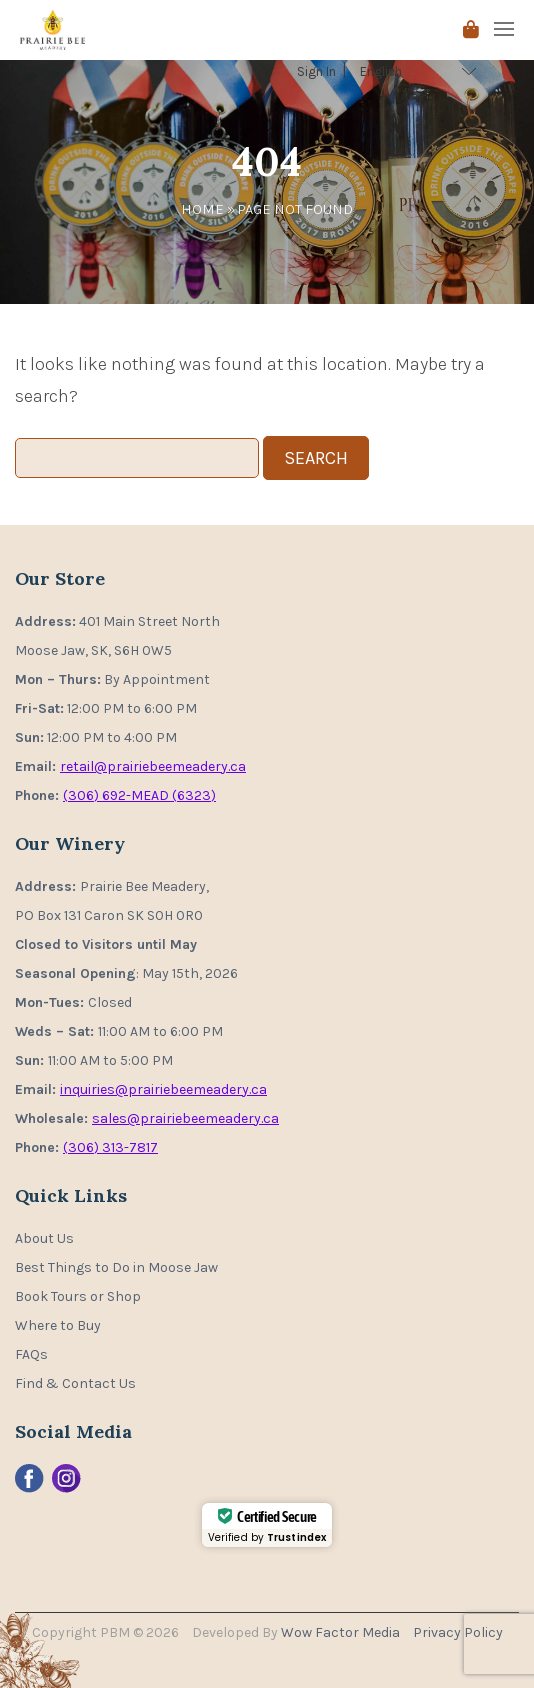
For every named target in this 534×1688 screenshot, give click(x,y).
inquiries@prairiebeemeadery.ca (163, 1089)
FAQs (31, 1354)
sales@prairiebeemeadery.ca (185, 1118)
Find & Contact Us (75, 1383)
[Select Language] (419, 72)
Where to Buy (58, 1325)
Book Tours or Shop (78, 1296)
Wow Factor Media (342, 1632)
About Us (44, 1238)
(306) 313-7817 (110, 1147)
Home (202, 209)
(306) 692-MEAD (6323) (139, 795)
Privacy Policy (458, 1632)
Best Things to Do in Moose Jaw (116, 1267)
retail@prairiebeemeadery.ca (153, 766)
